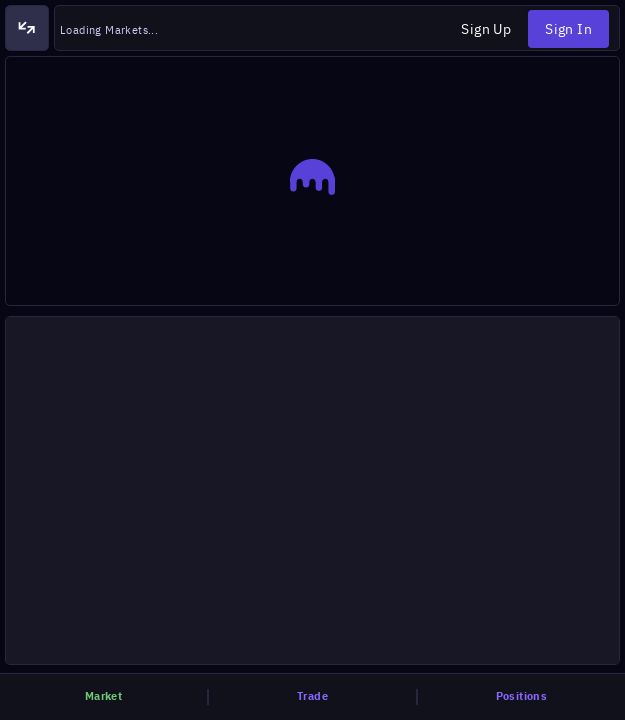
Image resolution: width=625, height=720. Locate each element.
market (103, 696)
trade (312, 696)
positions (522, 696)
